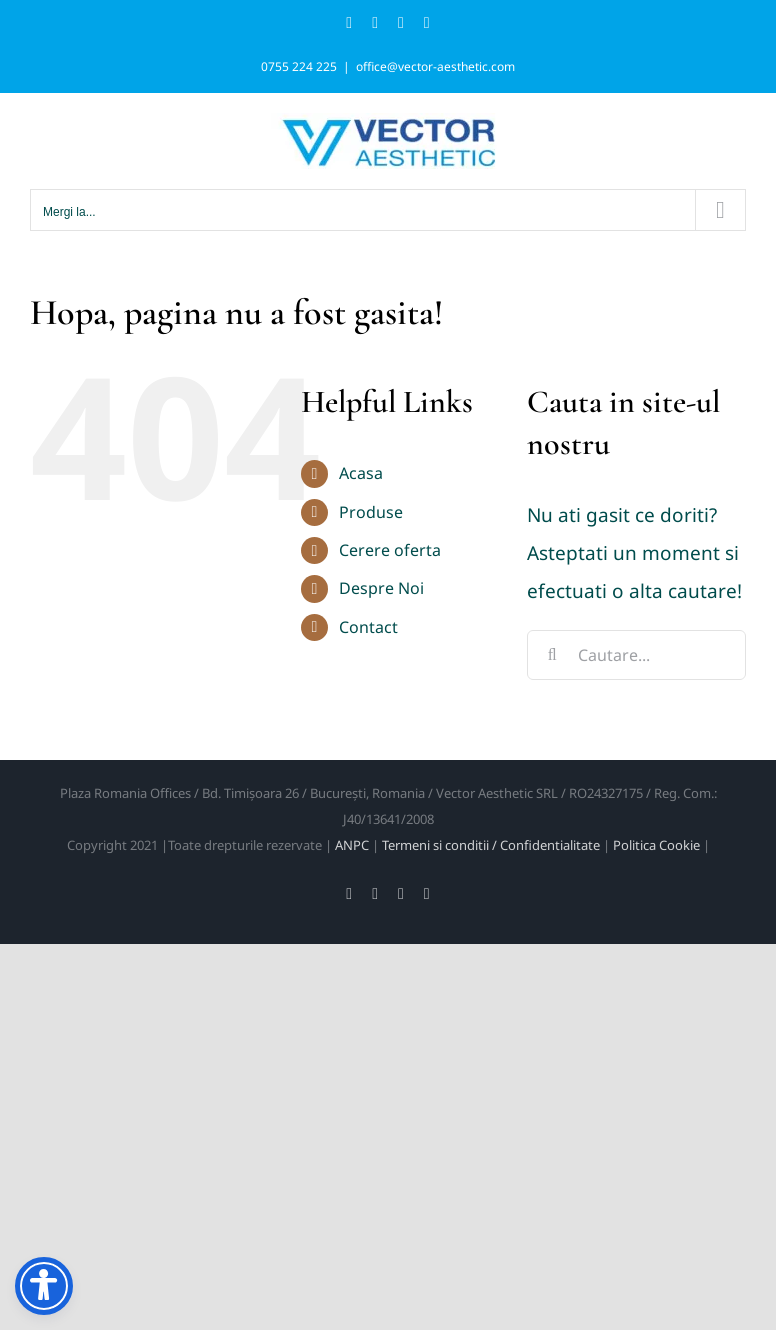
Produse (371, 512)
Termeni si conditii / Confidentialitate (491, 845)
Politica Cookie (656, 845)
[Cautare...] (636, 655)
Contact (368, 627)
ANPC (352, 845)
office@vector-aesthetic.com (435, 66)
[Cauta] (552, 655)
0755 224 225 (299, 66)
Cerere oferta (390, 550)
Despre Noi (381, 588)
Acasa (361, 473)
